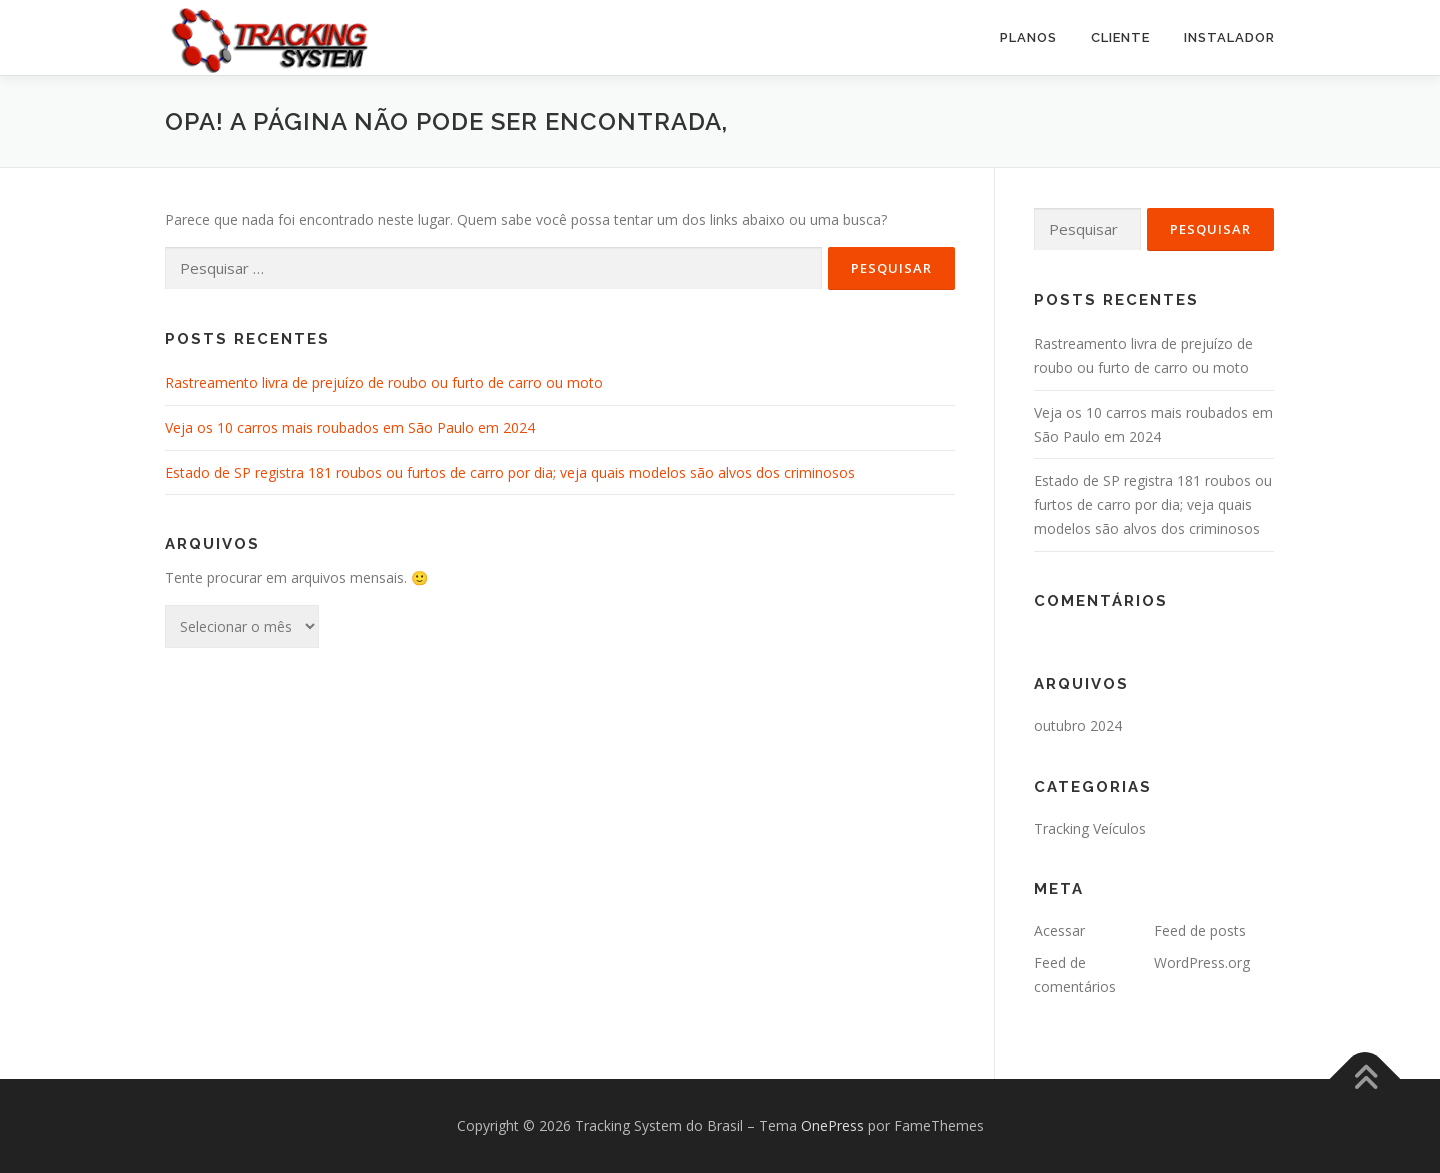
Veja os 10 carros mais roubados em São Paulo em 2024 (350, 427)
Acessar (1059, 930)
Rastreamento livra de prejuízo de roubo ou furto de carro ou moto (384, 382)
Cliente (1120, 37)
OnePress (832, 1125)
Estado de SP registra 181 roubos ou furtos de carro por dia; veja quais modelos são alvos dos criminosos (510, 472)
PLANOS (1028, 37)
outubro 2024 (1078, 725)
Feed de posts (1200, 930)
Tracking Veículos (1090, 828)
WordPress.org (1202, 962)
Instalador (1229, 37)
